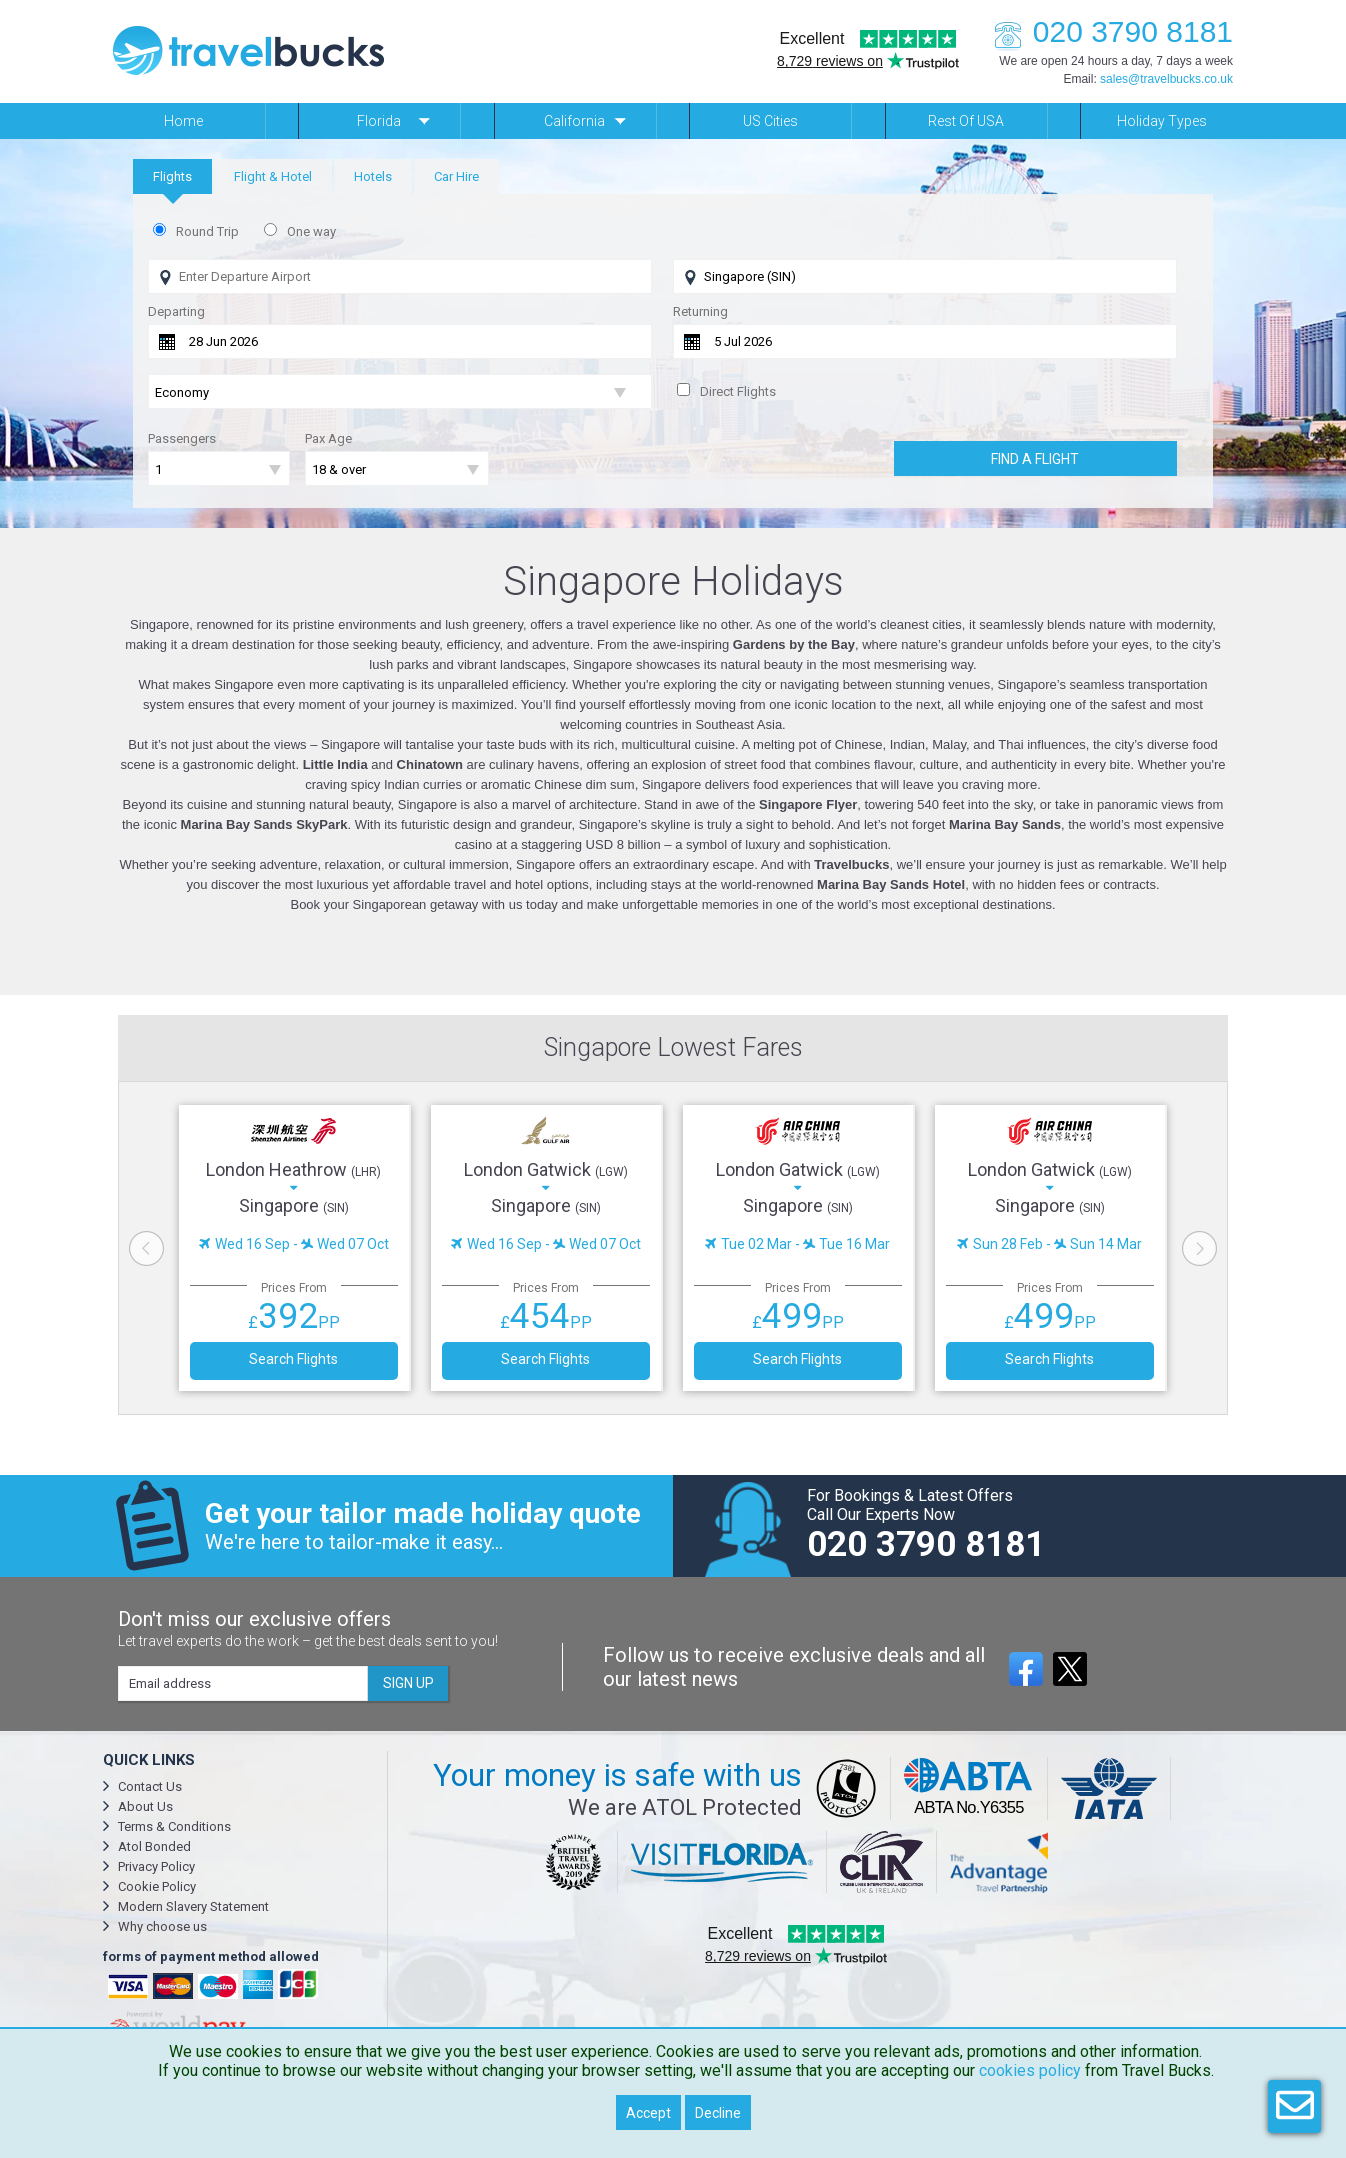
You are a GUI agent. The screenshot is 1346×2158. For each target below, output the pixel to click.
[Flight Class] (400, 392)
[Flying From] (400, 276)
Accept (648, 2113)
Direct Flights (738, 391)
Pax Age (328, 438)
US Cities (770, 121)
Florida (379, 121)
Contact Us (150, 1786)
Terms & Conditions (174, 1826)
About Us (145, 1806)
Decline (718, 2113)
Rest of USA (966, 121)
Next (1199, 1248)
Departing (176, 311)
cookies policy (1030, 2070)
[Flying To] (925, 276)
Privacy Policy (156, 1866)
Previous (146, 1248)
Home (183, 121)
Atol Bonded (154, 1846)
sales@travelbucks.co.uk (1166, 79)
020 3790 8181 (1108, 31)
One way (311, 231)
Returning (700, 311)
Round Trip (207, 231)
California (574, 121)
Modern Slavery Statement (193, 1906)
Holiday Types (1162, 121)
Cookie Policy (157, 1886)
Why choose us (162, 1926)
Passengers (182, 438)
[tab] (172, 176)
